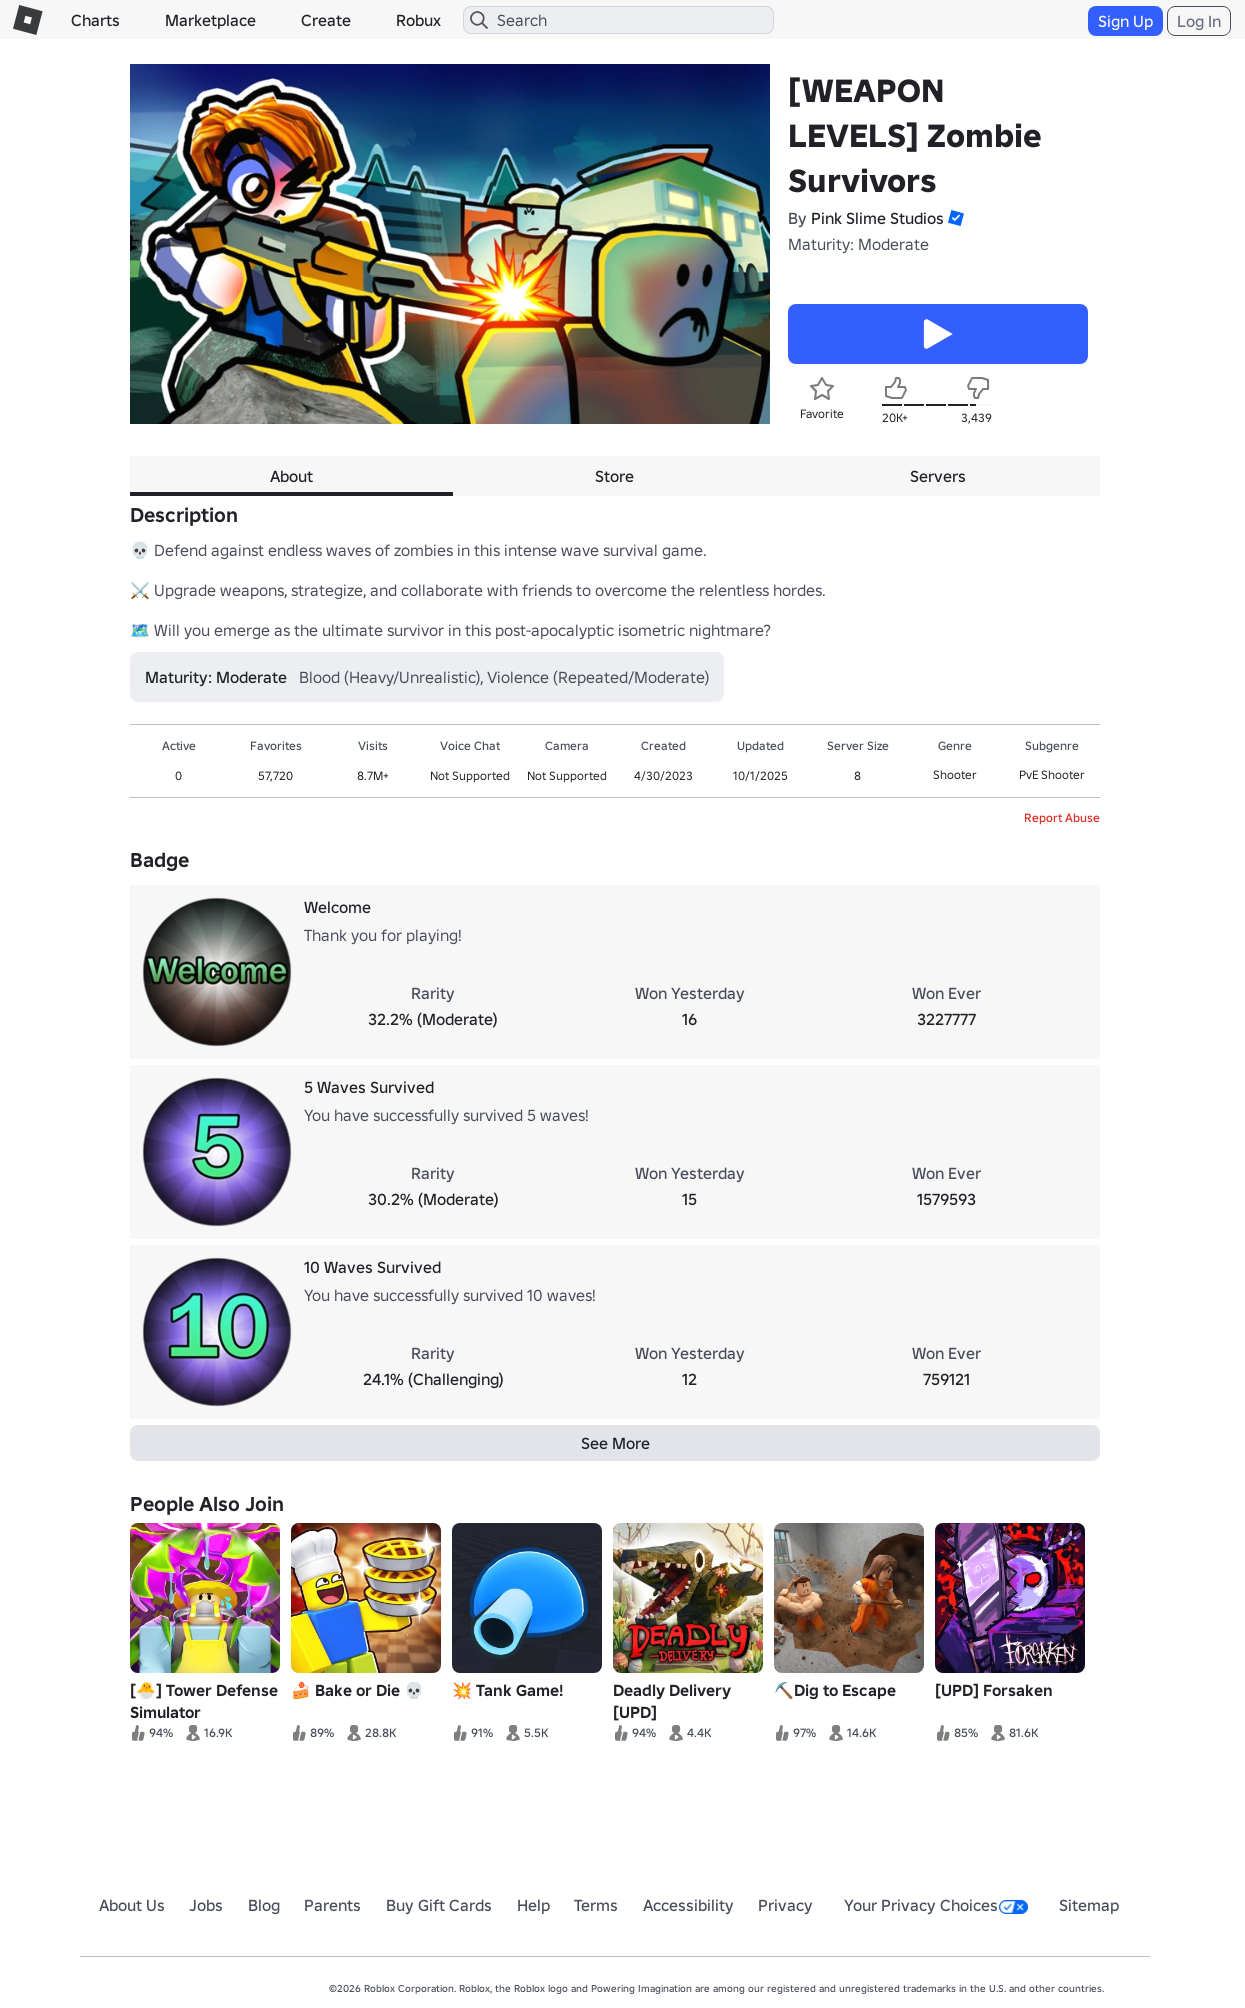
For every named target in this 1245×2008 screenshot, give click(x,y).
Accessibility (688, 1905)
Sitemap (1089, 1905)
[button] (954, 218)
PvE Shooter (1052, 774)
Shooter (955, 774)
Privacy (785, 1905)
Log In (1199, 21)
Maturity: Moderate (858, 244)
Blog (264, 1905)
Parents (332, 1905)
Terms (596, 1905)
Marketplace (210, 20)
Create (326, 20)
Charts (95, 20)
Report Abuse (1062, 817)
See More (615, 1443)
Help (533, 1905)
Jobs (206, 1905)
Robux (418, 20)
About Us (132, 1905)
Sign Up (1125, 21)
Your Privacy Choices (936, 1905)
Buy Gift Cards (439, 1905)
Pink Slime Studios (877, 218)
